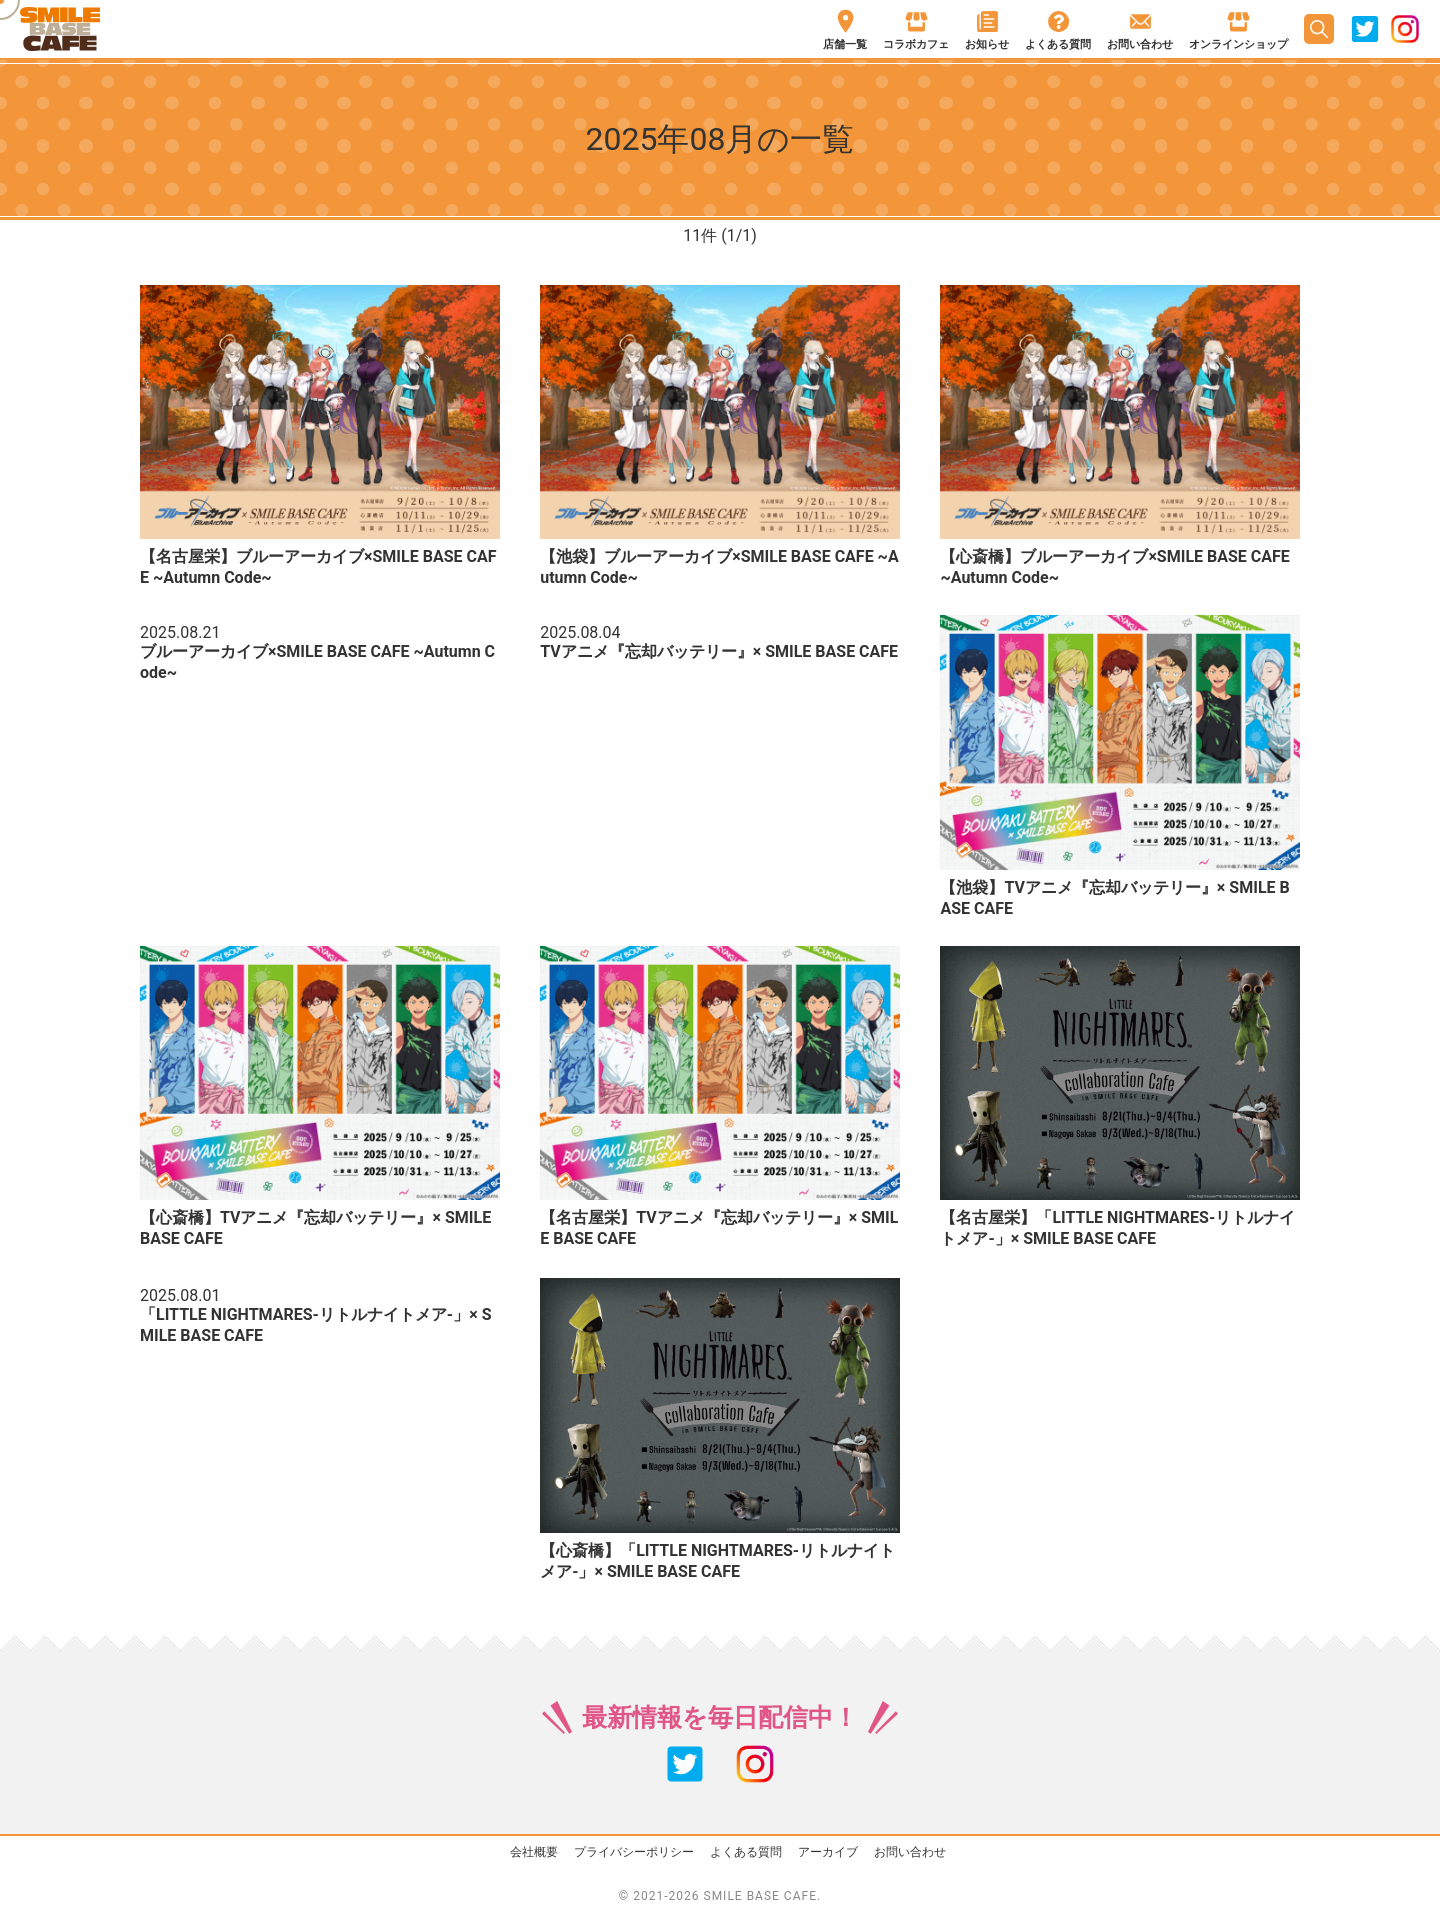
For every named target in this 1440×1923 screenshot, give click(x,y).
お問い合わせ (910, 1852)
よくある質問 (746, 1852)
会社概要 (534, 1852)
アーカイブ (828, 1852)
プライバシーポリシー (634, 1852)
